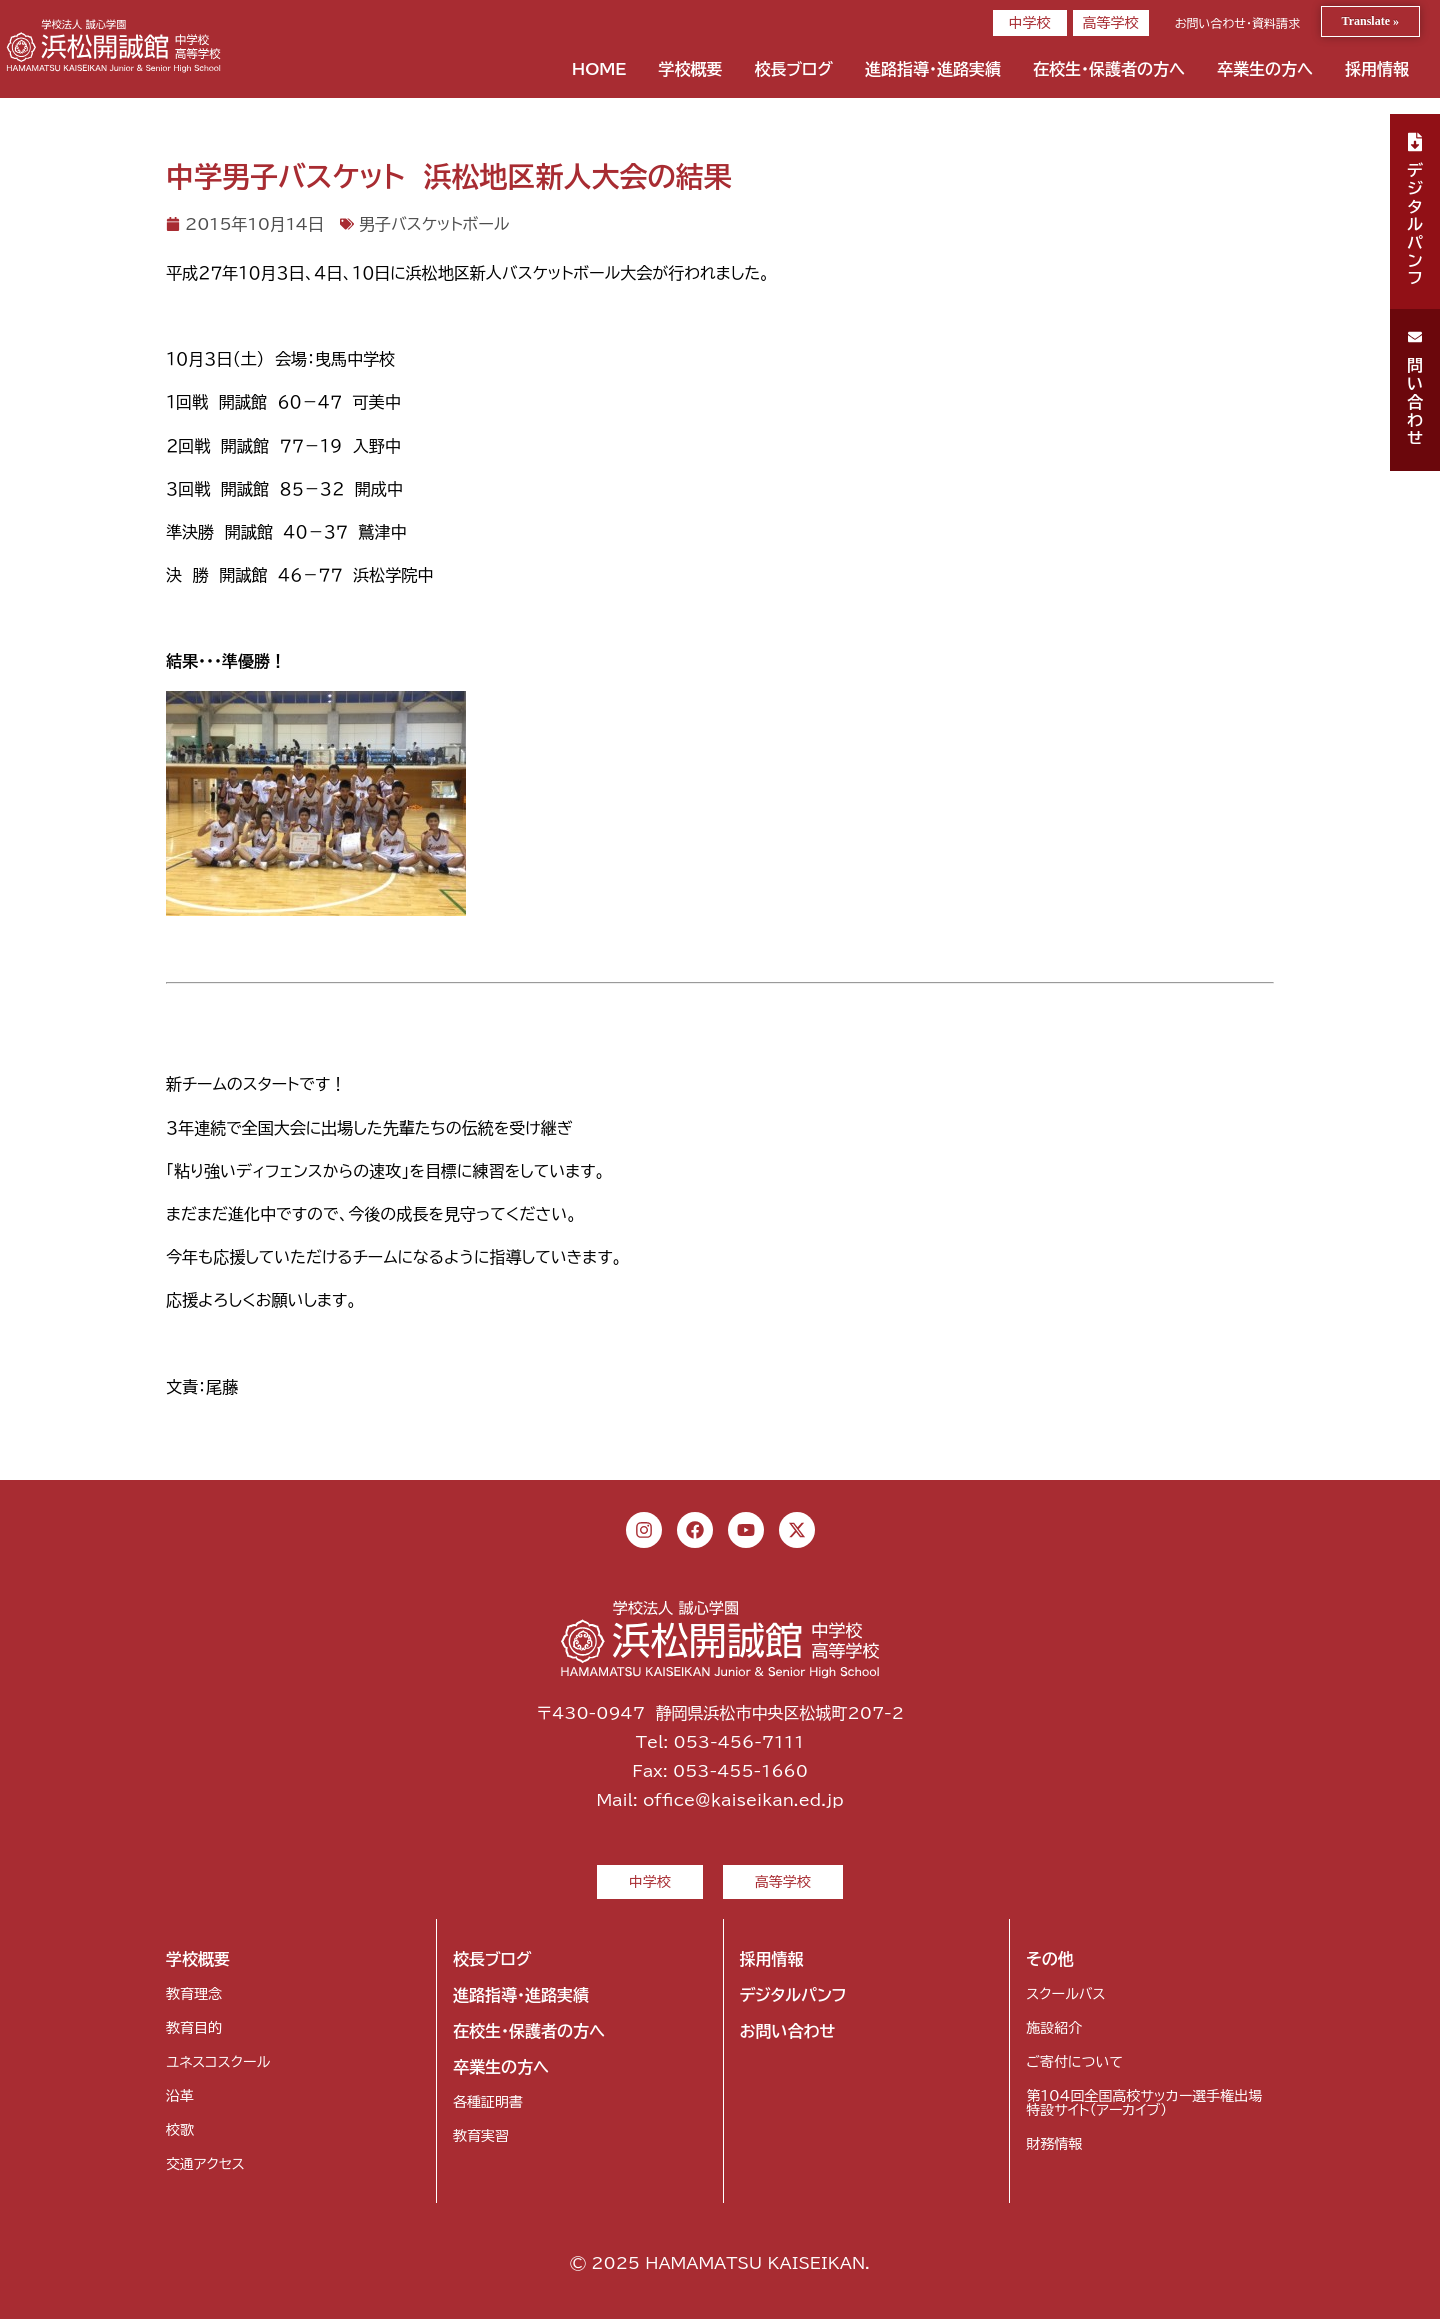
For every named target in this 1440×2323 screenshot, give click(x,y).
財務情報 (1054, 2148)
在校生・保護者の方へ (1109, 69)
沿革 (180, 2100)
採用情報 (1377, 69)
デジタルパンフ (793, 1999)
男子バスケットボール (434, 224)
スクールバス (1065, 1998)
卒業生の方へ (1265, 69)
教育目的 (194, 2032)
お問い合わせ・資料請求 (1237, 23)
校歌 (180, 2134)
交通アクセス (205, 2168)
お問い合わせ (788, 2035)
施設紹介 (1054, 2032)
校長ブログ (793, 69)
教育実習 (481, 2140)
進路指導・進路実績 (933, 69)
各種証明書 (488, 2106)
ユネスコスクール (218, 2066)
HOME (599, 69)
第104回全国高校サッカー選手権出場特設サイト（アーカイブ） (1144, 2107)
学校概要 (690, 69)
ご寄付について (1074, 2066)
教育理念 (194, 1998)
